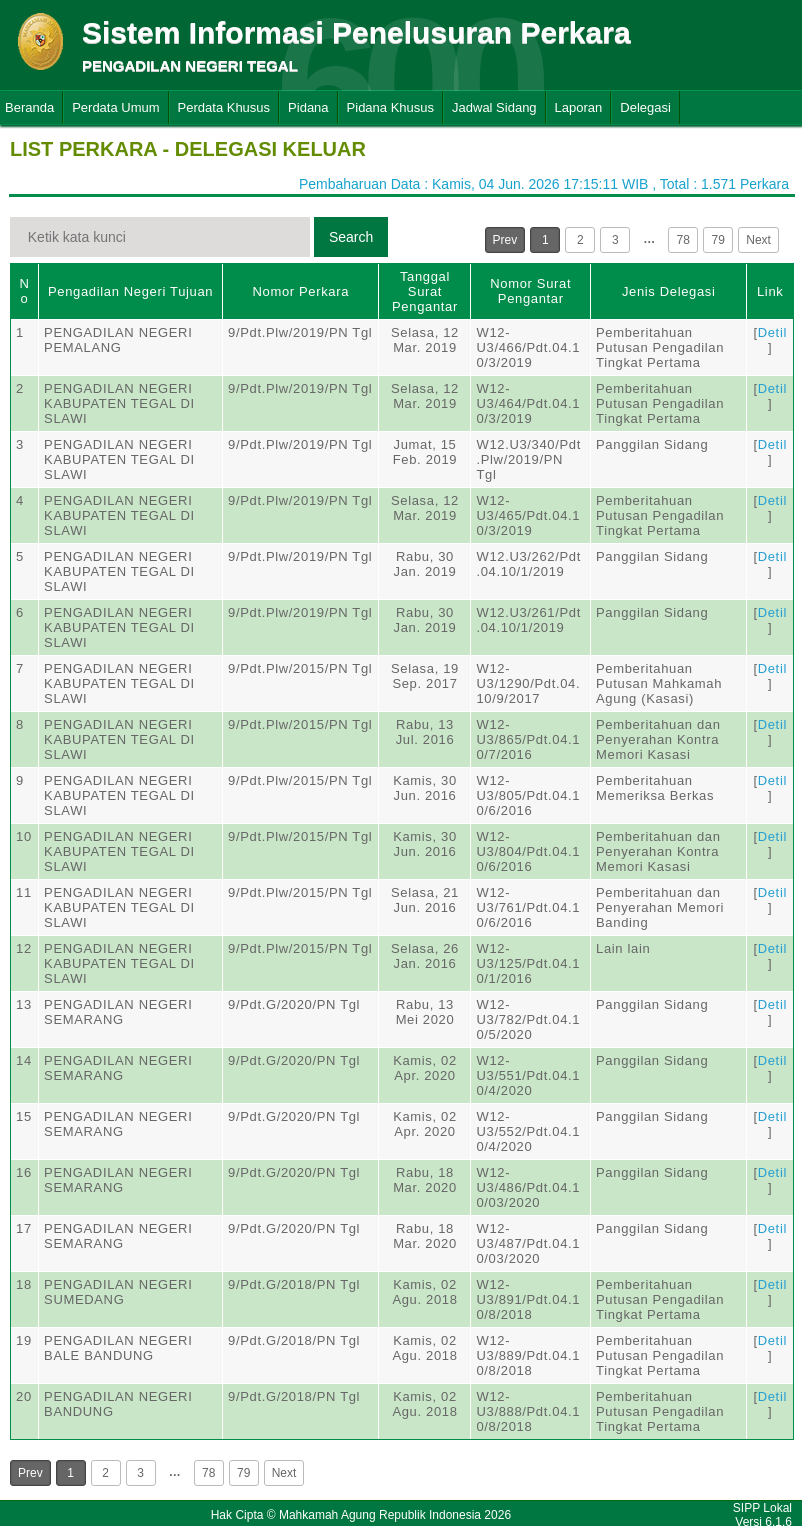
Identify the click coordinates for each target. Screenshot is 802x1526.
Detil (772, 332)
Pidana (308, 107)
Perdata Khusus (224, 107)
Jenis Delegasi (669, 291)
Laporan (579, 107)
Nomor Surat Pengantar (530, 291)
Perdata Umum (115, 107)
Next (758, 240)
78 (683, 240)
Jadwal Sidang (494, 107)
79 (718, 240)
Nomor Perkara (300, 291)
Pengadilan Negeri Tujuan (130, 291)
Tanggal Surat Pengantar (425, 291)
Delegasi (645, 107)
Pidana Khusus (390, 107)
